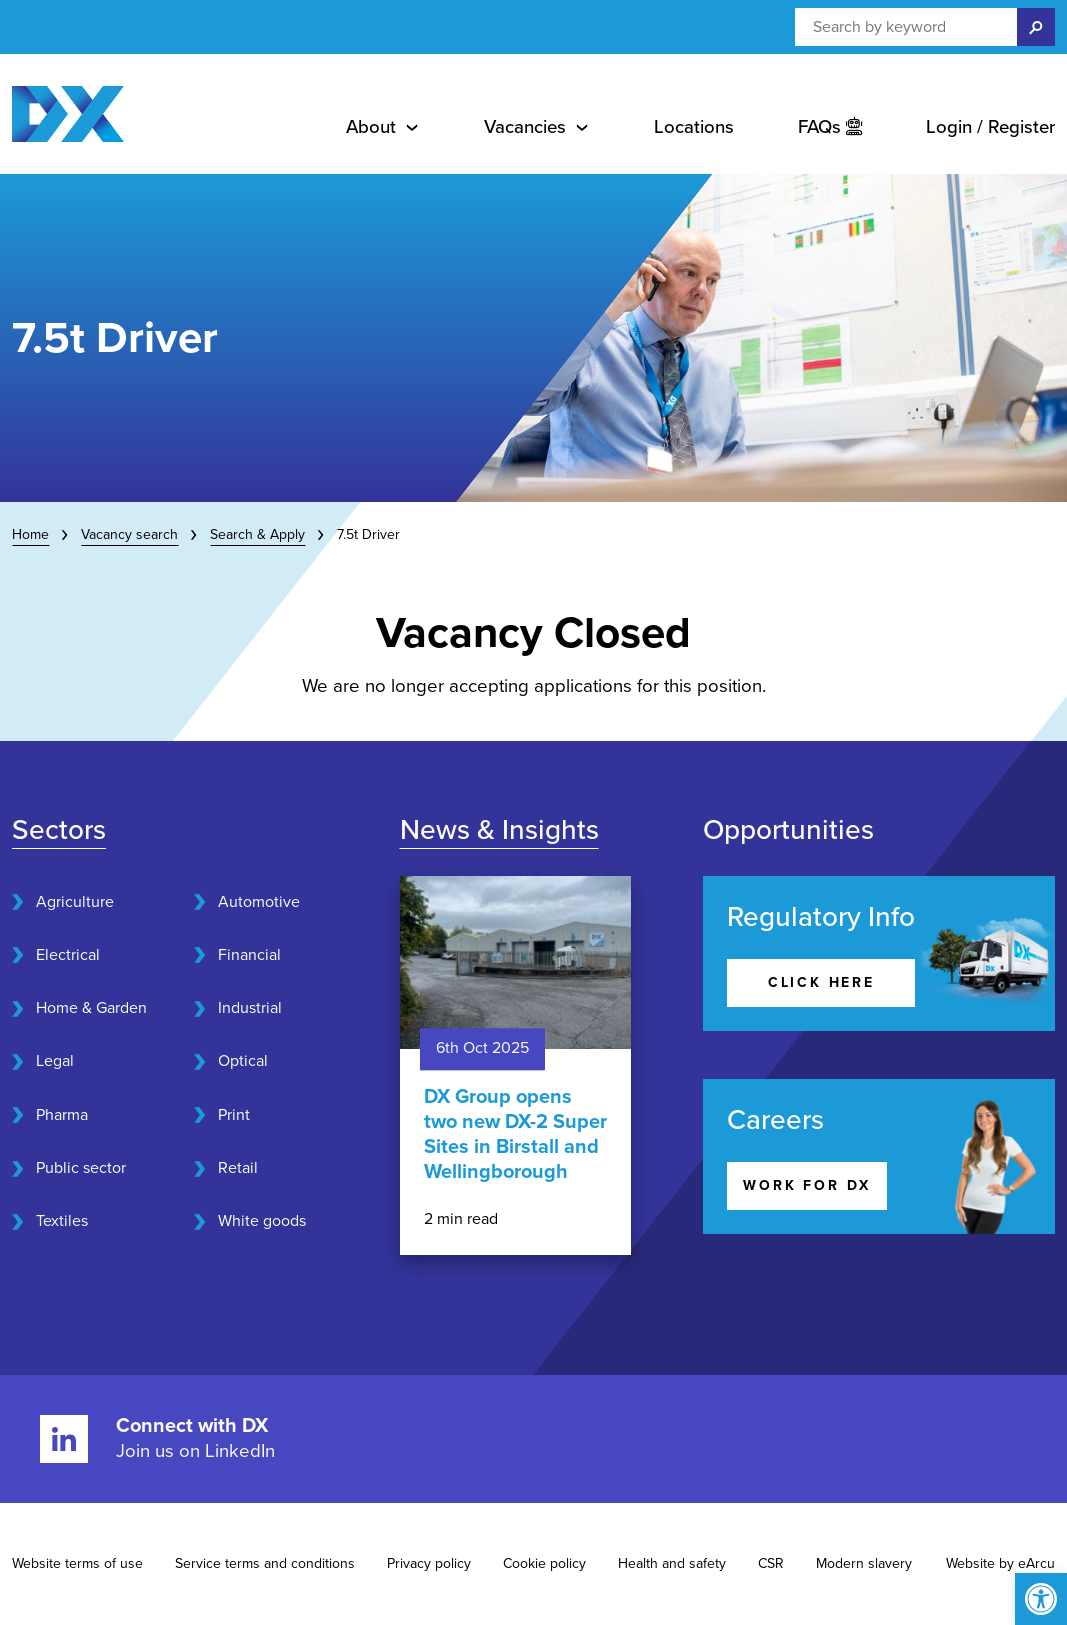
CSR (771, 1563)
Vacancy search (129, 534)
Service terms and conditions (265, 1563)
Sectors (59, 830)
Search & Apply (257, 534)
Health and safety (672, 1563)
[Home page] (68, 114)
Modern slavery (864, 1563)
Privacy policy (429, 1563)
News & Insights (499, 830)
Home (30, 534)
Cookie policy (544, 1563)
